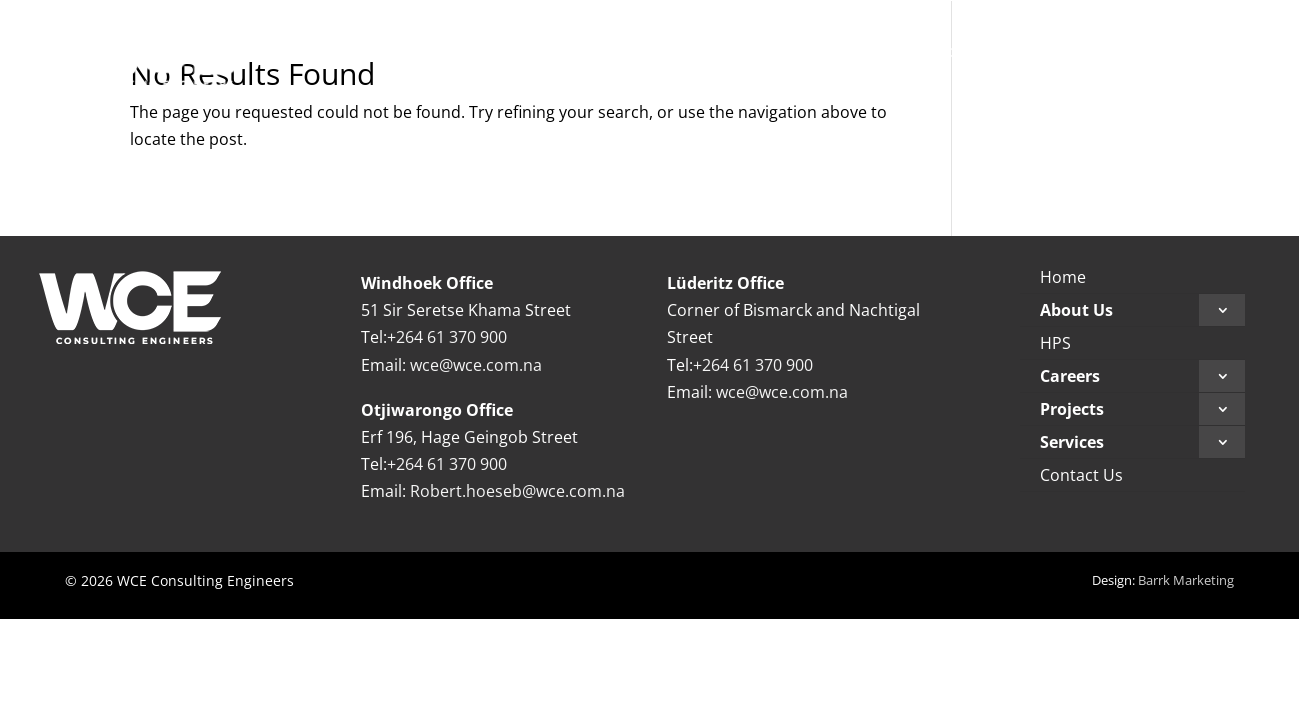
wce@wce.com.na (476, 365)
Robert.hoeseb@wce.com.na (517, 491)
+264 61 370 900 (447, 337)
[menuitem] (656, 51)
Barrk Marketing (1186, 580)
